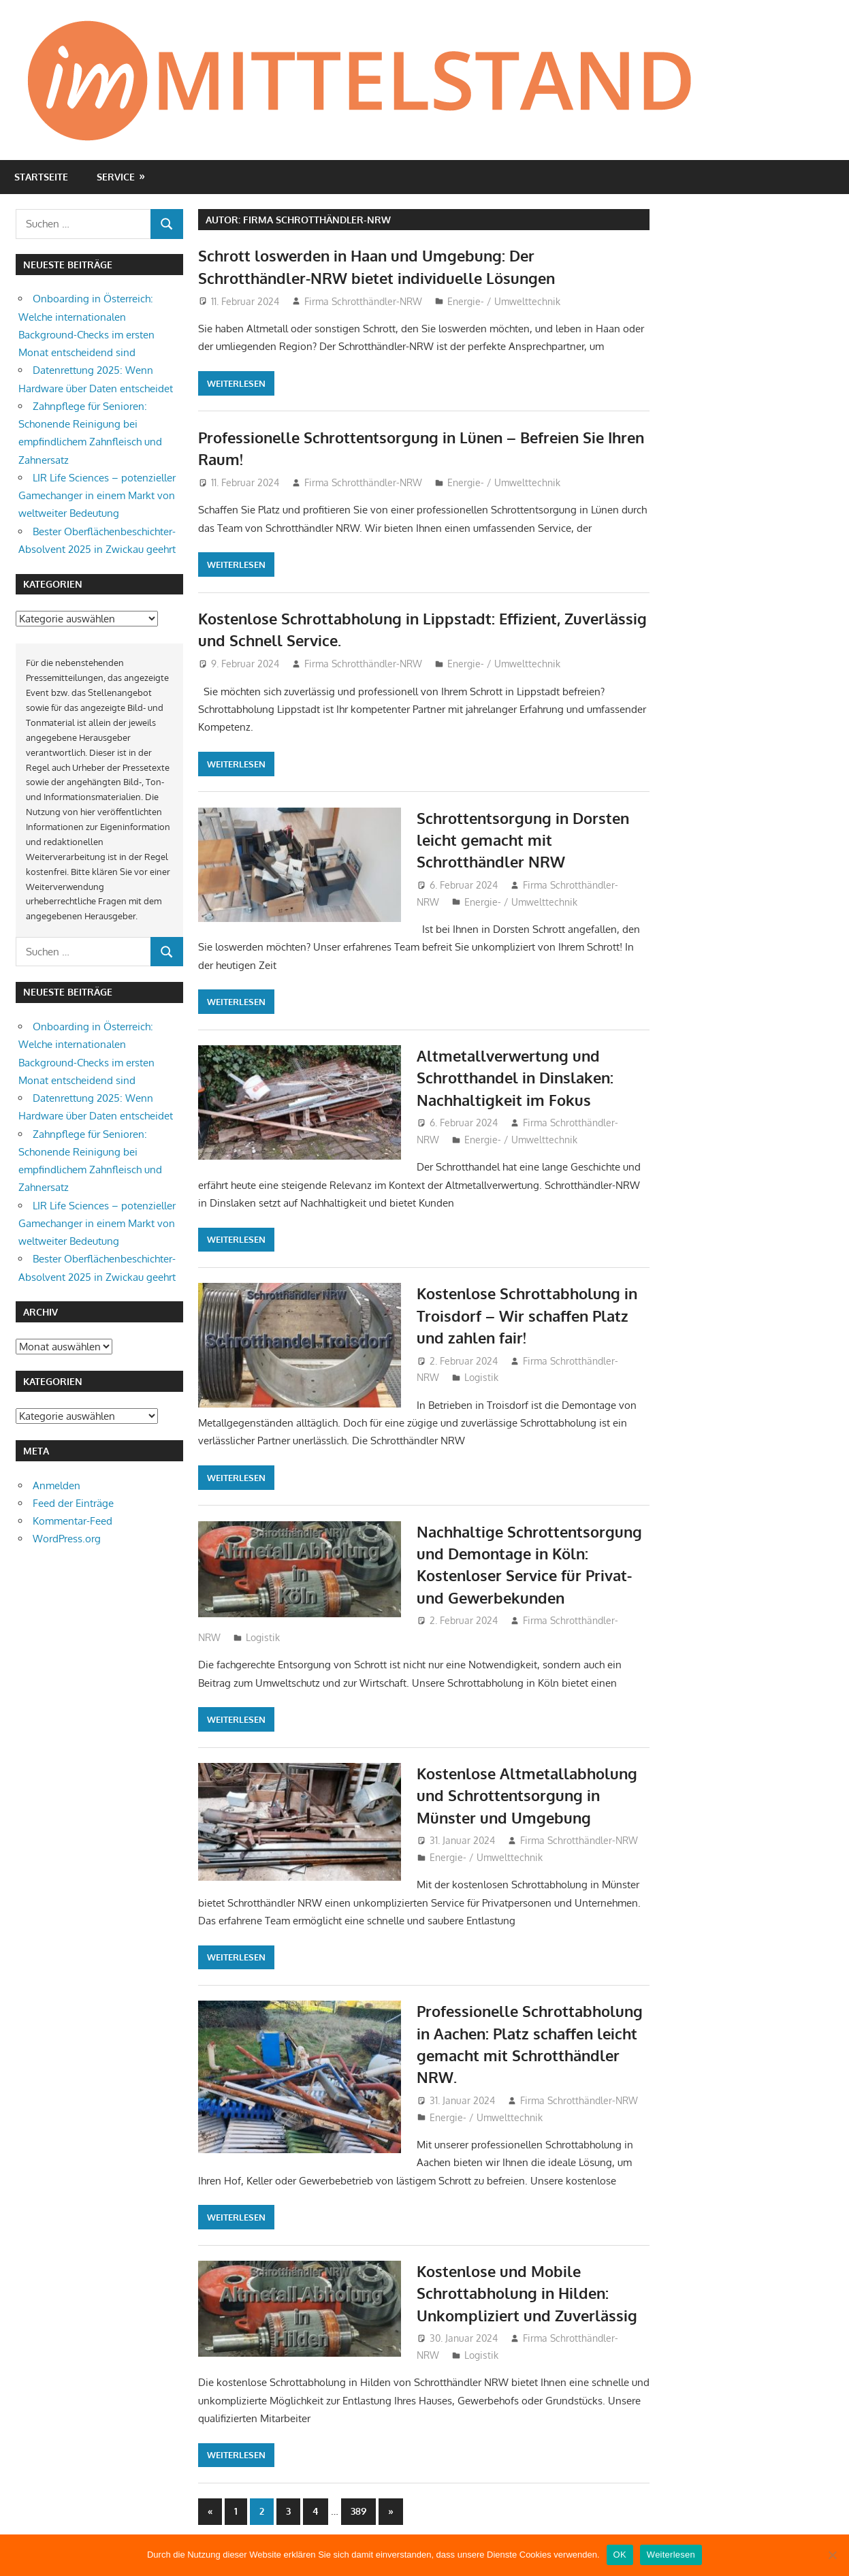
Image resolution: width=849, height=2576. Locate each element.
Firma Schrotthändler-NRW (363, 301)
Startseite (41, 176)
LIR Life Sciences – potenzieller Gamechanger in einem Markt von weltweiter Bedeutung (97, 495)
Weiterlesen (236, 383)
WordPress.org (67, 1538)
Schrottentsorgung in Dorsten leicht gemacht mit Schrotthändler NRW (523, 840)
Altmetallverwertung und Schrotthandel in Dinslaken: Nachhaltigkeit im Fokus (515, 1077)
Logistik (481, 1377)
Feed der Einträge (73, 1503)
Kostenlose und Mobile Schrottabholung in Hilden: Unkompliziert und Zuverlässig (527, 2293)
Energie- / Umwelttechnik (503, 301)
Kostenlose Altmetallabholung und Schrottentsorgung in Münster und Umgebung (527, 1795)
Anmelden (56, 1485)
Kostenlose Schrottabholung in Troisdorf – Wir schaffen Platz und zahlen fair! (527, 1315)
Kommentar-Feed (72, 1520)
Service (116, 176)
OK (619, 2554)
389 (358, 2511)
